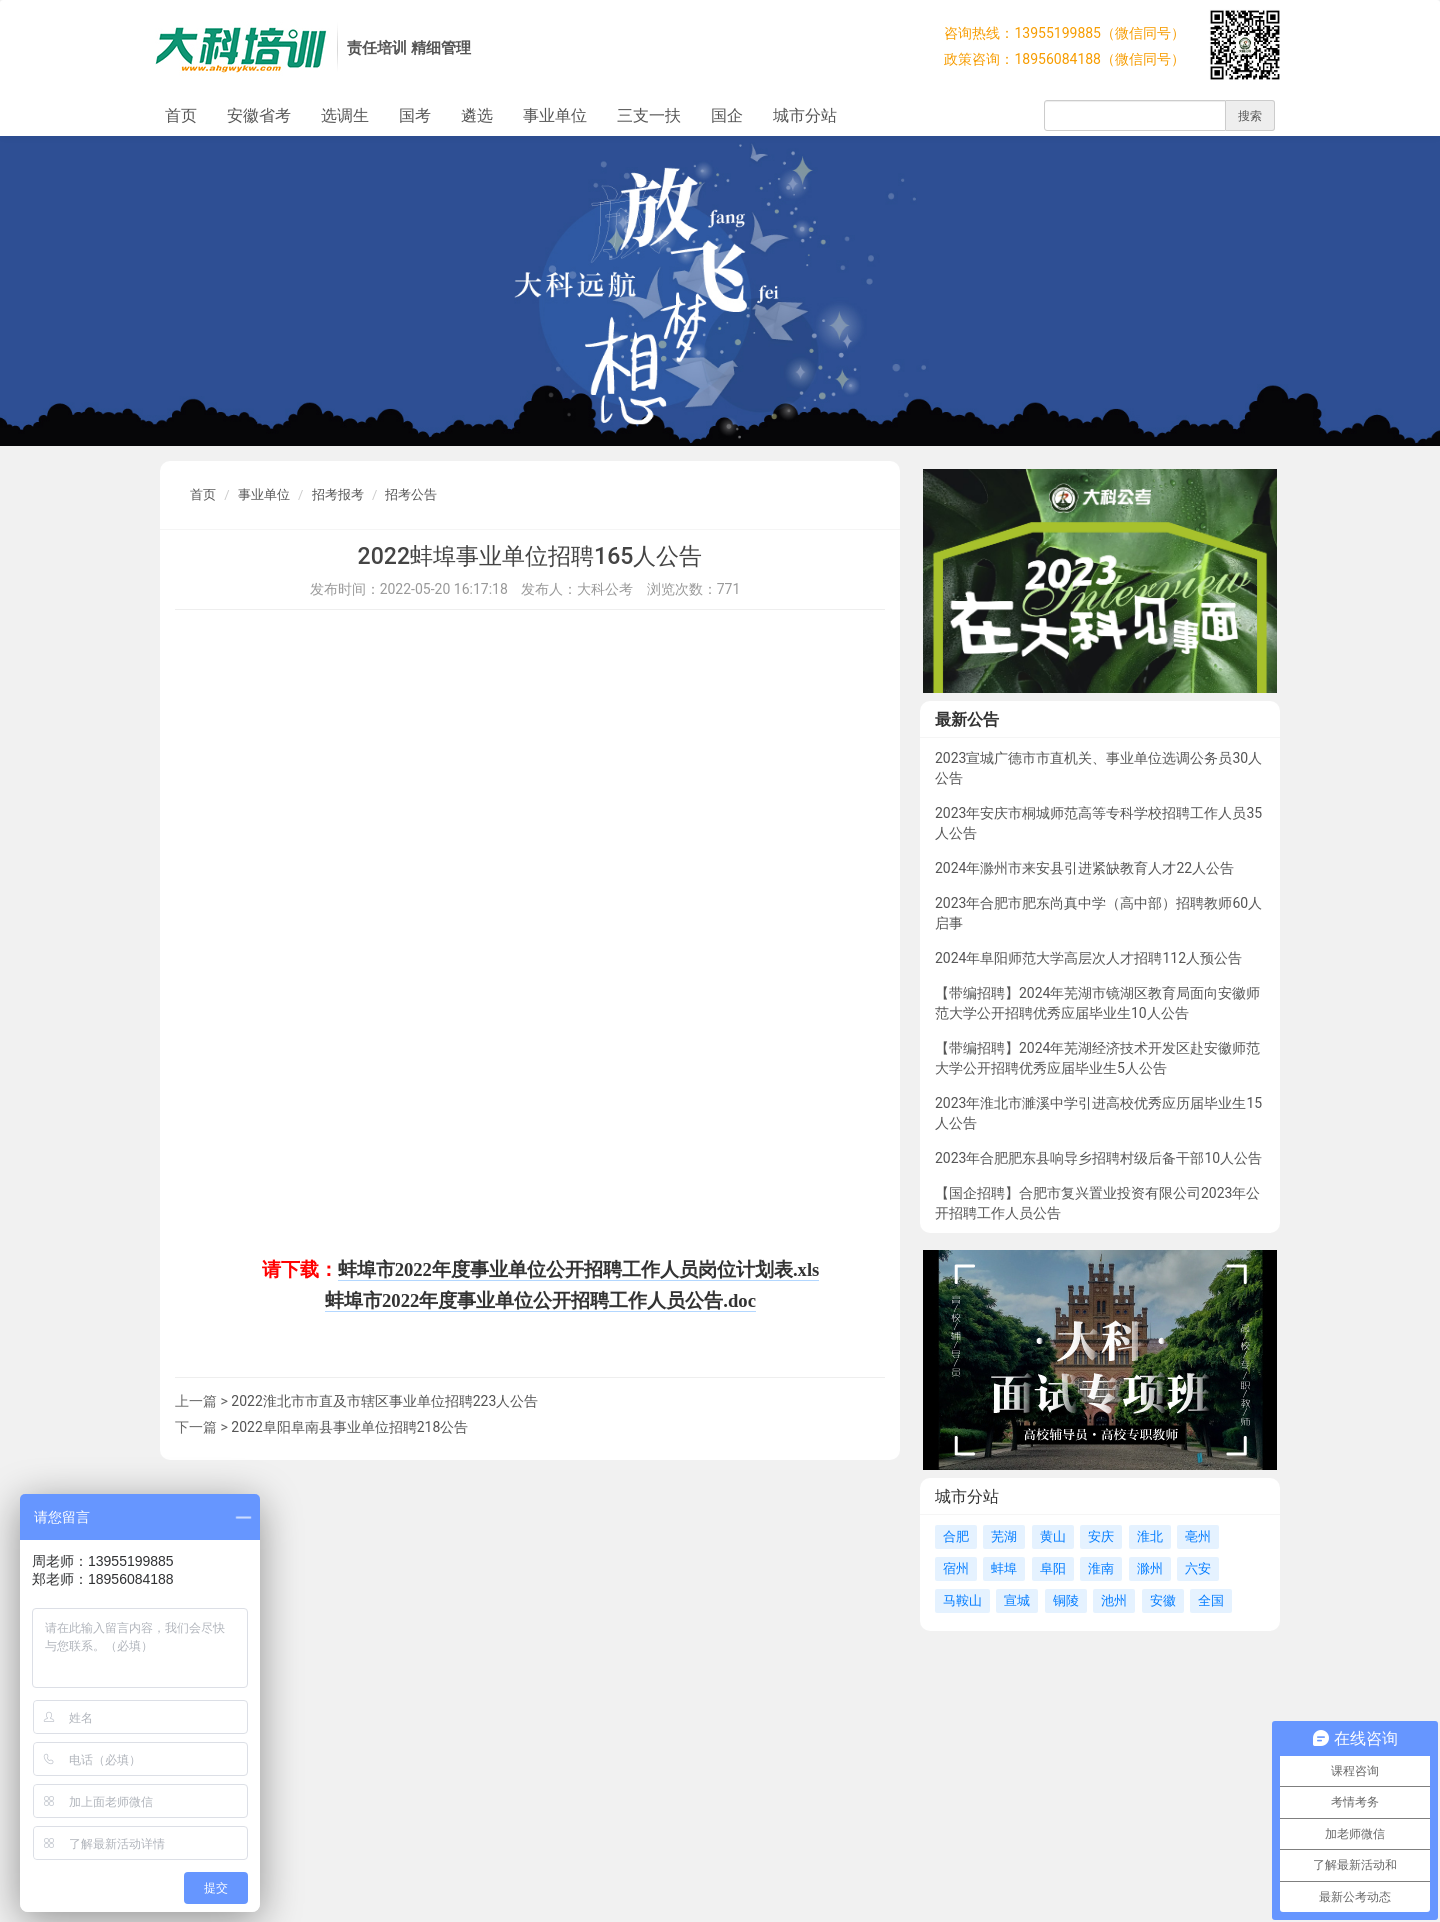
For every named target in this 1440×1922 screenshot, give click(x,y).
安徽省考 (259, 115)
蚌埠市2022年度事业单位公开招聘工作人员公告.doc (540, 1300)
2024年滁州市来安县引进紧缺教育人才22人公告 (1084, 868)
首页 (181, 115)
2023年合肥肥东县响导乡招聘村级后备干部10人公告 (1098, 1158)
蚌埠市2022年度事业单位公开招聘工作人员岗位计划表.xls (579, 1269)
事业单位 (555, 115)
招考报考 (338, 494)
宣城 (1017, 1600)
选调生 (345, 115)
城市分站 (805, 115)
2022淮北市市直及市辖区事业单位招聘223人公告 (384, 1401)
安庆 (1101, 1536)
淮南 (1101, 1568)
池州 (1114, 1600)
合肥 (956, 1536)
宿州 (956, 1568)
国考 (415, 115)
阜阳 (1053, 1568)
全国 (1211, 1600)
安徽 (1163, 1600)
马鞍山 (962, 1600)
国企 (727, 115)
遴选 (477, 115)
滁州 (1150, 1568)
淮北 (1150, 1536)
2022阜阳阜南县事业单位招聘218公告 (349, 1427)
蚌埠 (1004, 1568)
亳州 (1198, 1536)
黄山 (1053, 1536)
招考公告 (411, 494)
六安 (1198, 1568)
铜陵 (1066, 1600)
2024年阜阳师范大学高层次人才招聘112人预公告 (1088, 958)
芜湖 (1004, 1536)
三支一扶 (649, 115)
